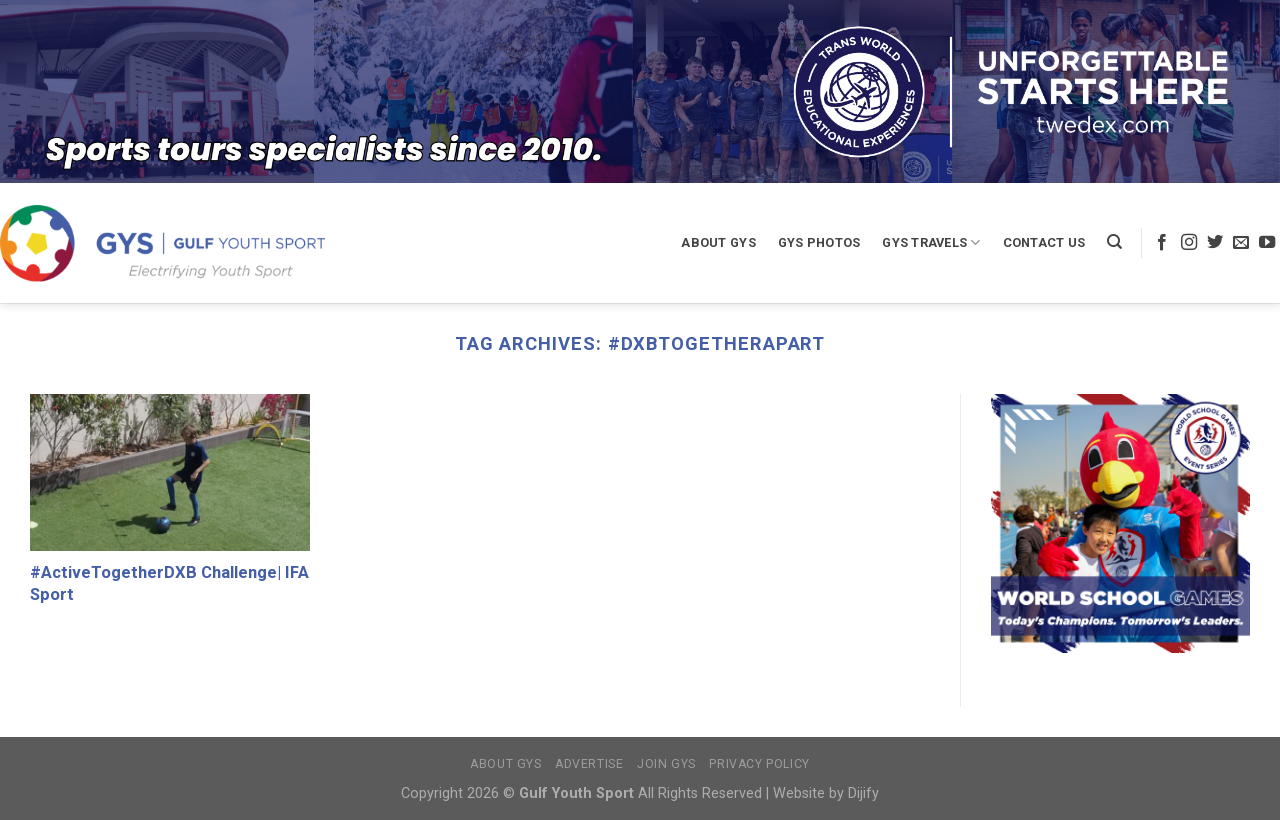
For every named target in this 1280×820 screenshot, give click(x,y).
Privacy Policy (759, 764)
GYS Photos (819, 242)
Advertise (589, 764)
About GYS (718, 242)
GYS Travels (931, 242)
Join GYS (666, 764)
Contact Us (1044, 242)
